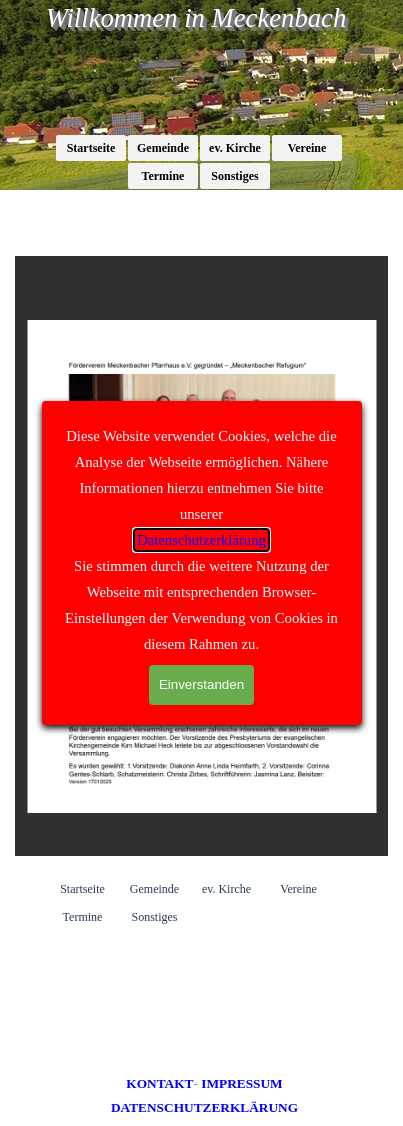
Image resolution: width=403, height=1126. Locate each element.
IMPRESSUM (241, 1083)
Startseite (91, 148)
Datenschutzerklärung (201, 540)
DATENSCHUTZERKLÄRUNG (204, 1107)
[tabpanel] (205, 1095)
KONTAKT (159, 1083)
